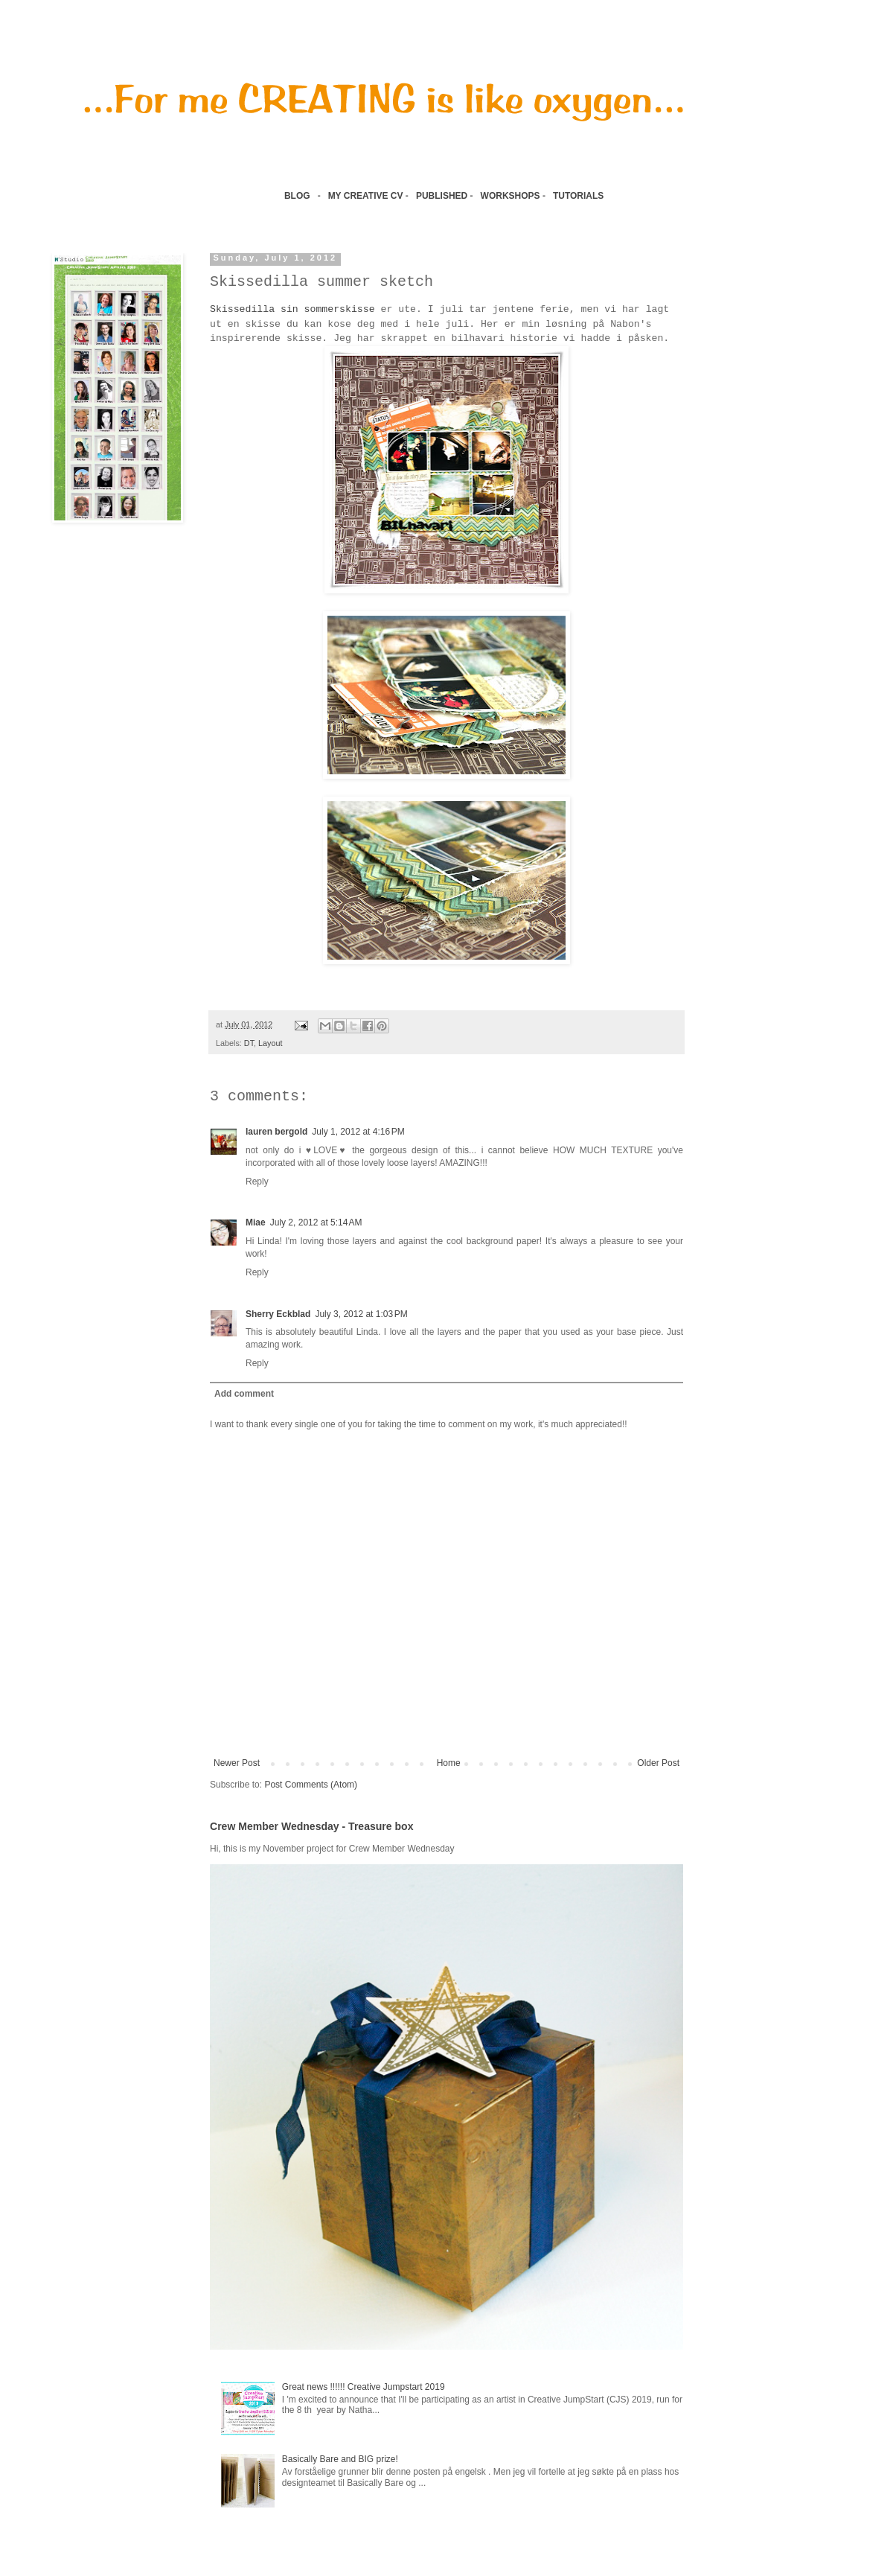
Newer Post (237, 1763)
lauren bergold (276, 1131)
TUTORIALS (579, 196)
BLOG (297, 196)
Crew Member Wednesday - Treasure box (311, 1826)
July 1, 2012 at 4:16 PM (358, 1131)
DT (249, 1043)
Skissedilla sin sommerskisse (292, 309)
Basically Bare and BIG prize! (340, 2459)
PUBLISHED (441, 196)
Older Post (658, 1763)
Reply (257, 1181)
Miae (256, 1222)
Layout (270, 1043)
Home (449, 1763)
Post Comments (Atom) (310, 1784)
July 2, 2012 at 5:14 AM (316, 1222)
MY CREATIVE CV (365, 196)
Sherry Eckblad (278, 1314)
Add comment (244, 1394)
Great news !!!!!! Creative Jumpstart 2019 (363, 2387)
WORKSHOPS (510, 196)
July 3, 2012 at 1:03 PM (361, 1314)
